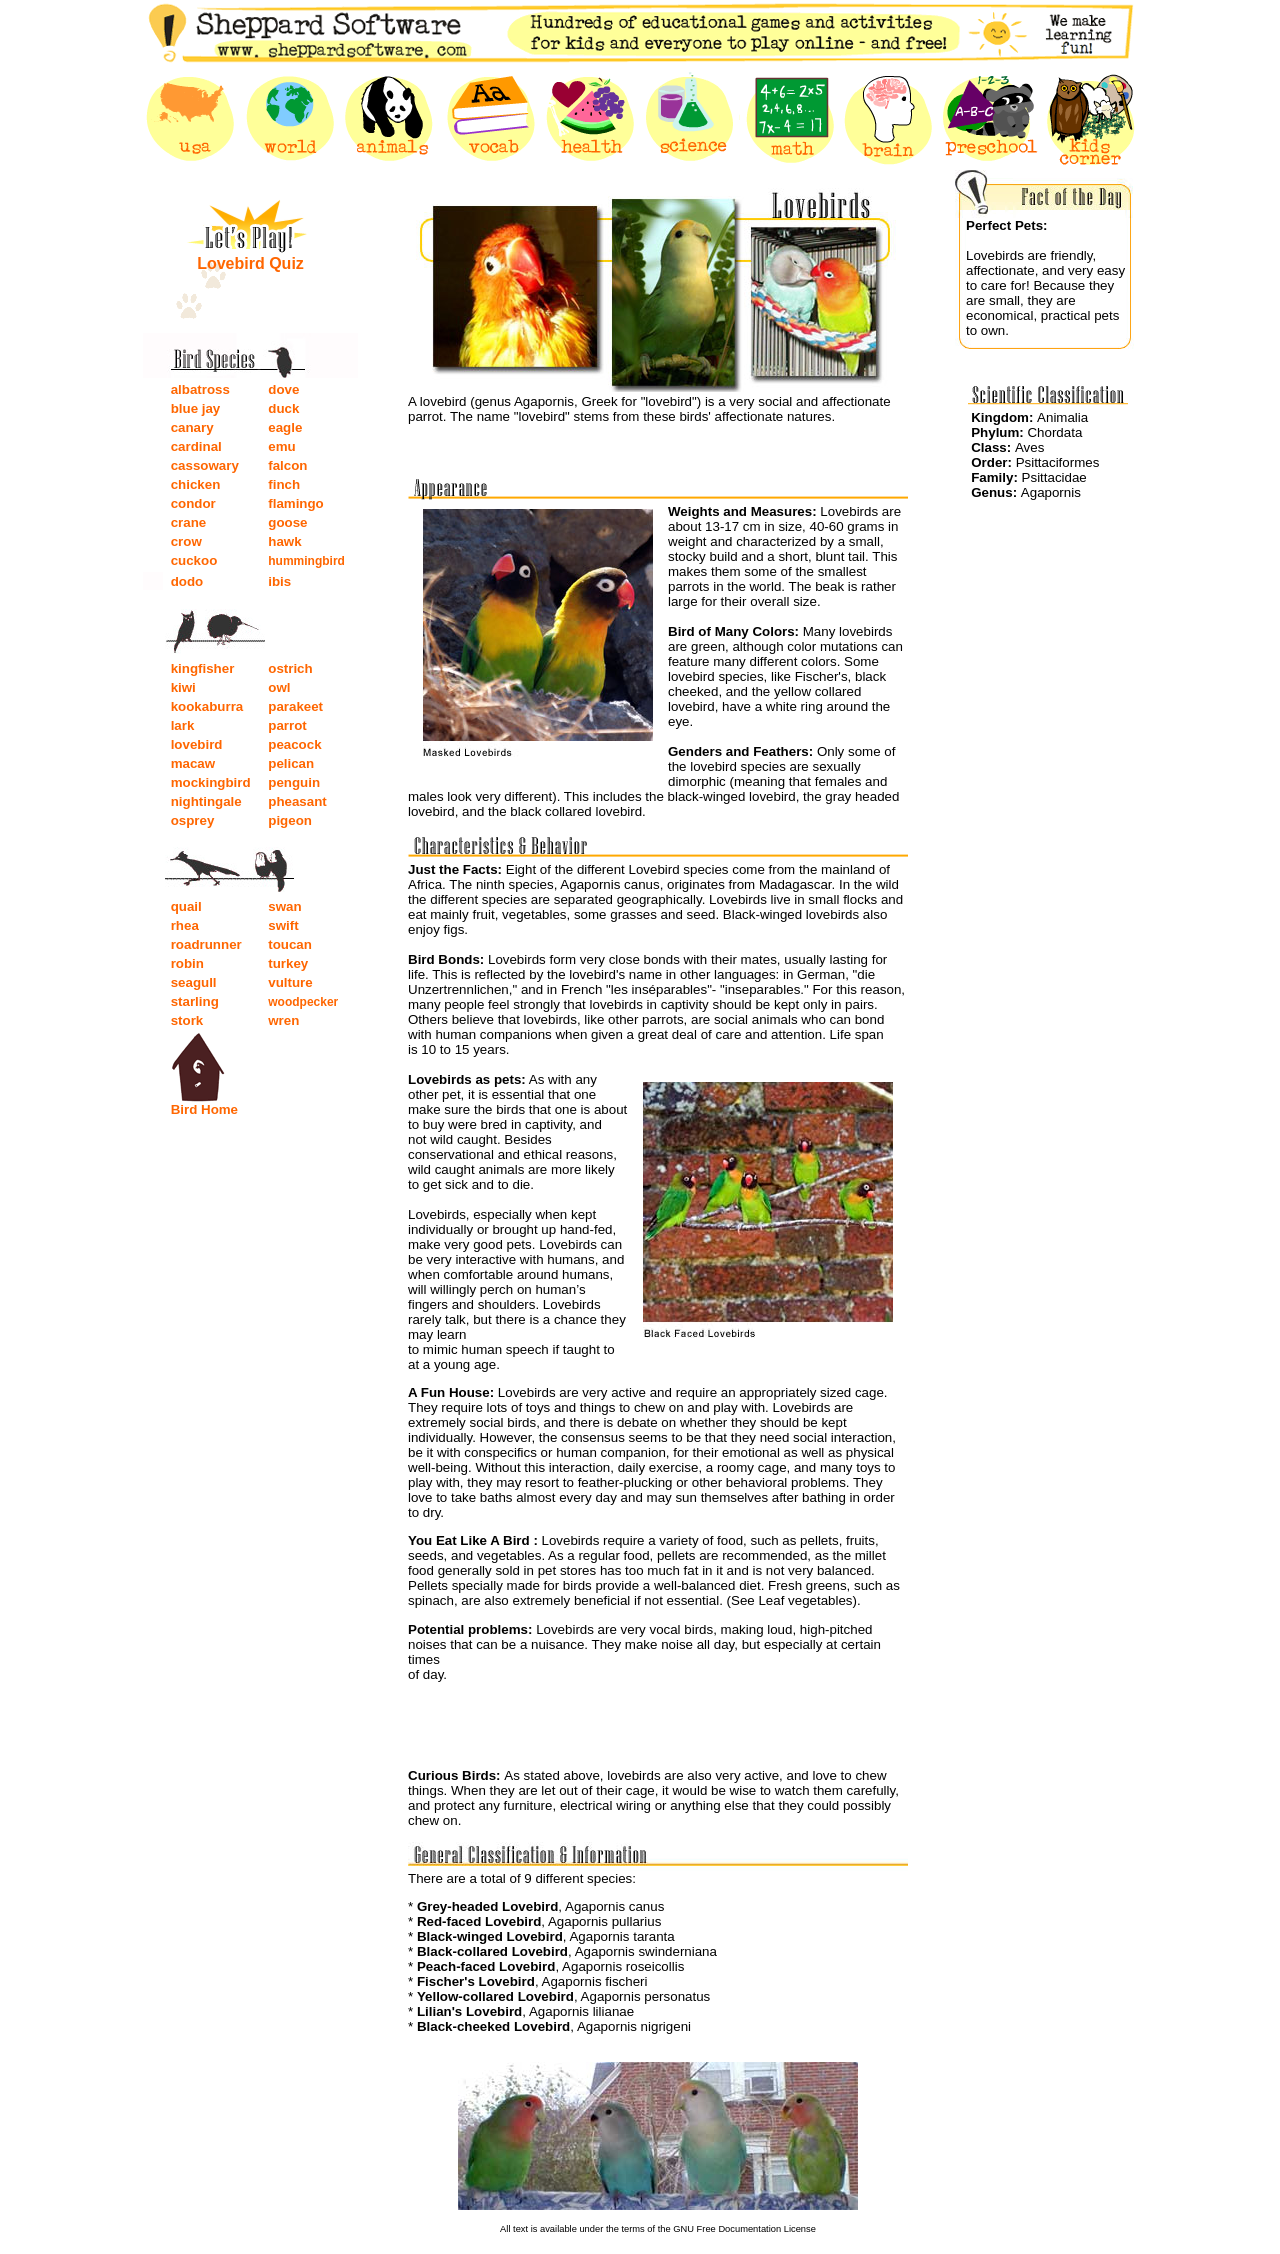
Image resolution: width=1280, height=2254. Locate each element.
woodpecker (303, 1002)
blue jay (196, 408)
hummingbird (306, 561)
